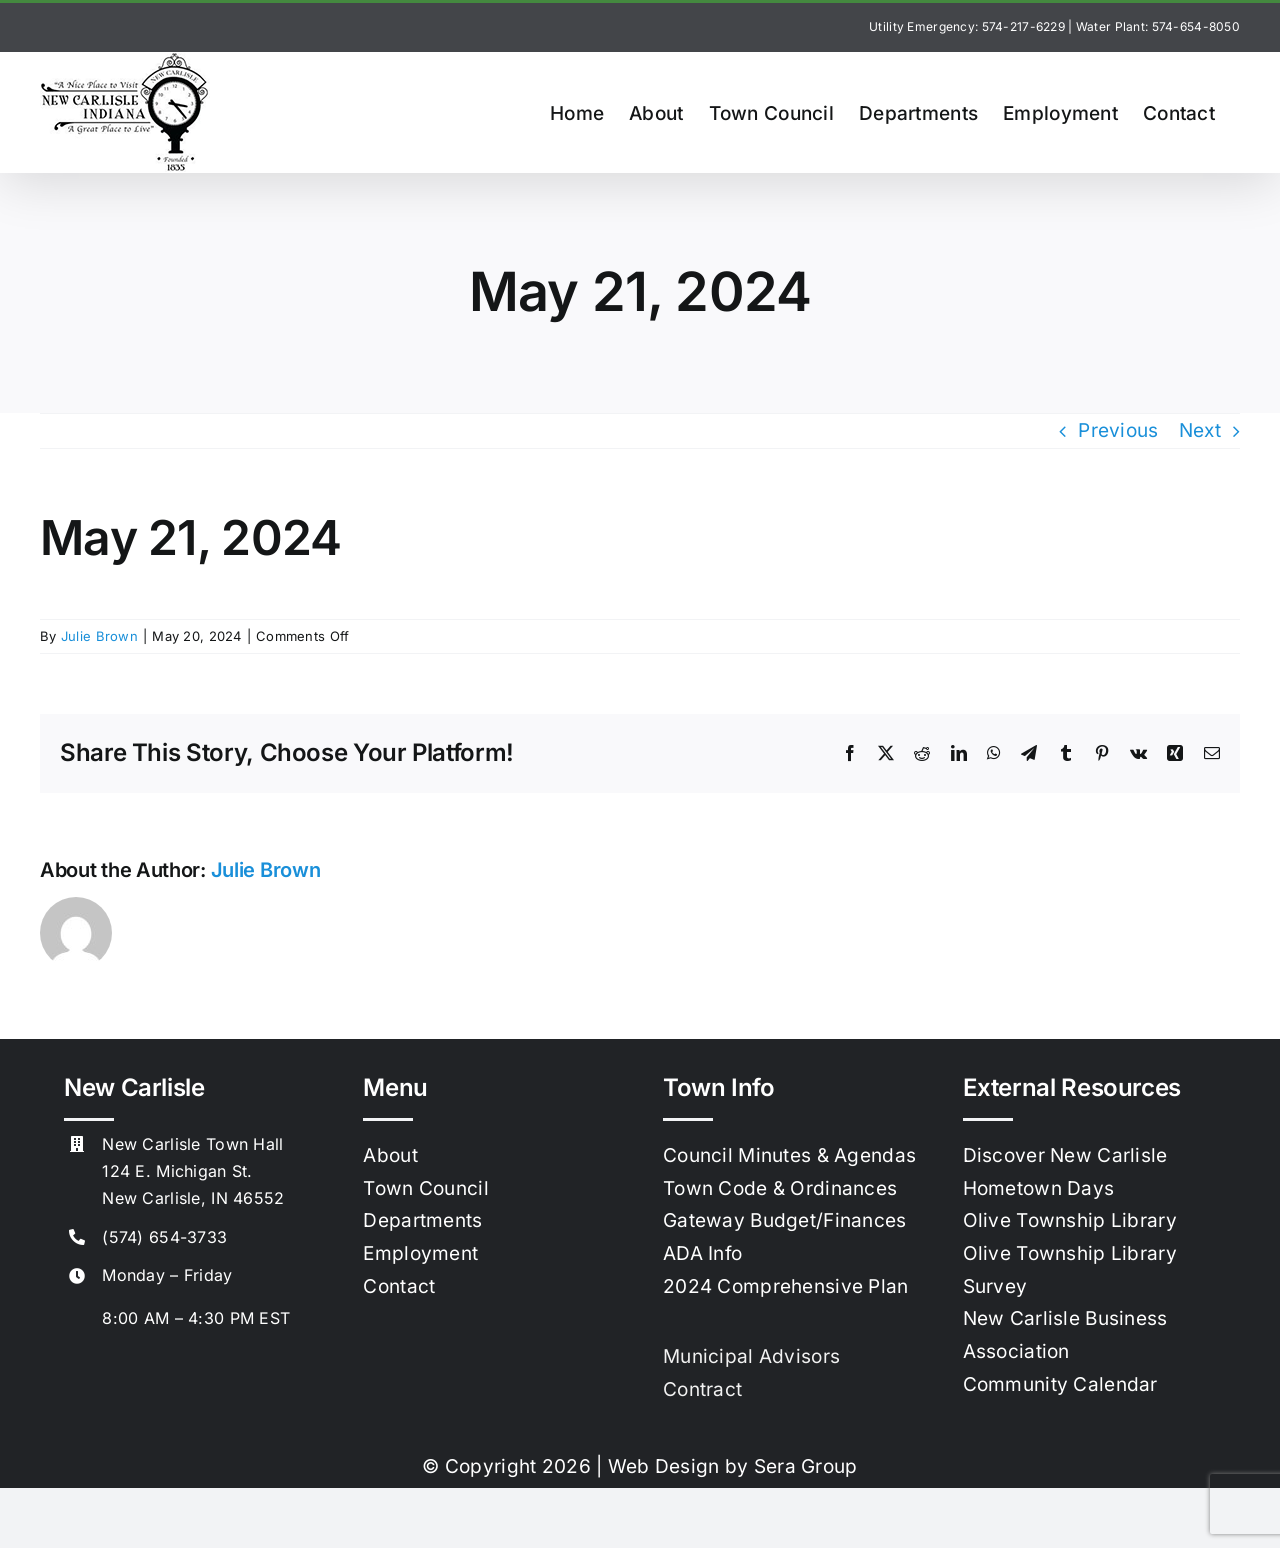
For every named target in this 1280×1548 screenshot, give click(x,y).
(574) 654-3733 (164, 1237)
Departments (422, 1220)
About (390, 1155)
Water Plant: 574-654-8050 (1158, 26)
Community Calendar (1060, 1384)
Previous (1118, 430)
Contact (399, 1286)
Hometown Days (1039, 1188)
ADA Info (702, 1253)
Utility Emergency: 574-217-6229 (967, 26)
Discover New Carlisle (1065, 1155)
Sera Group (806, 1466)
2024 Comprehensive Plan (786, 1286)
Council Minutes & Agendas (789, 1155)
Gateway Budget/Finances (785, 1220)
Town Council (425, 1188)
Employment (420, 1253)
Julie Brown (99, 636)
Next (1200, 430)
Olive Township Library (1070, 1220)
